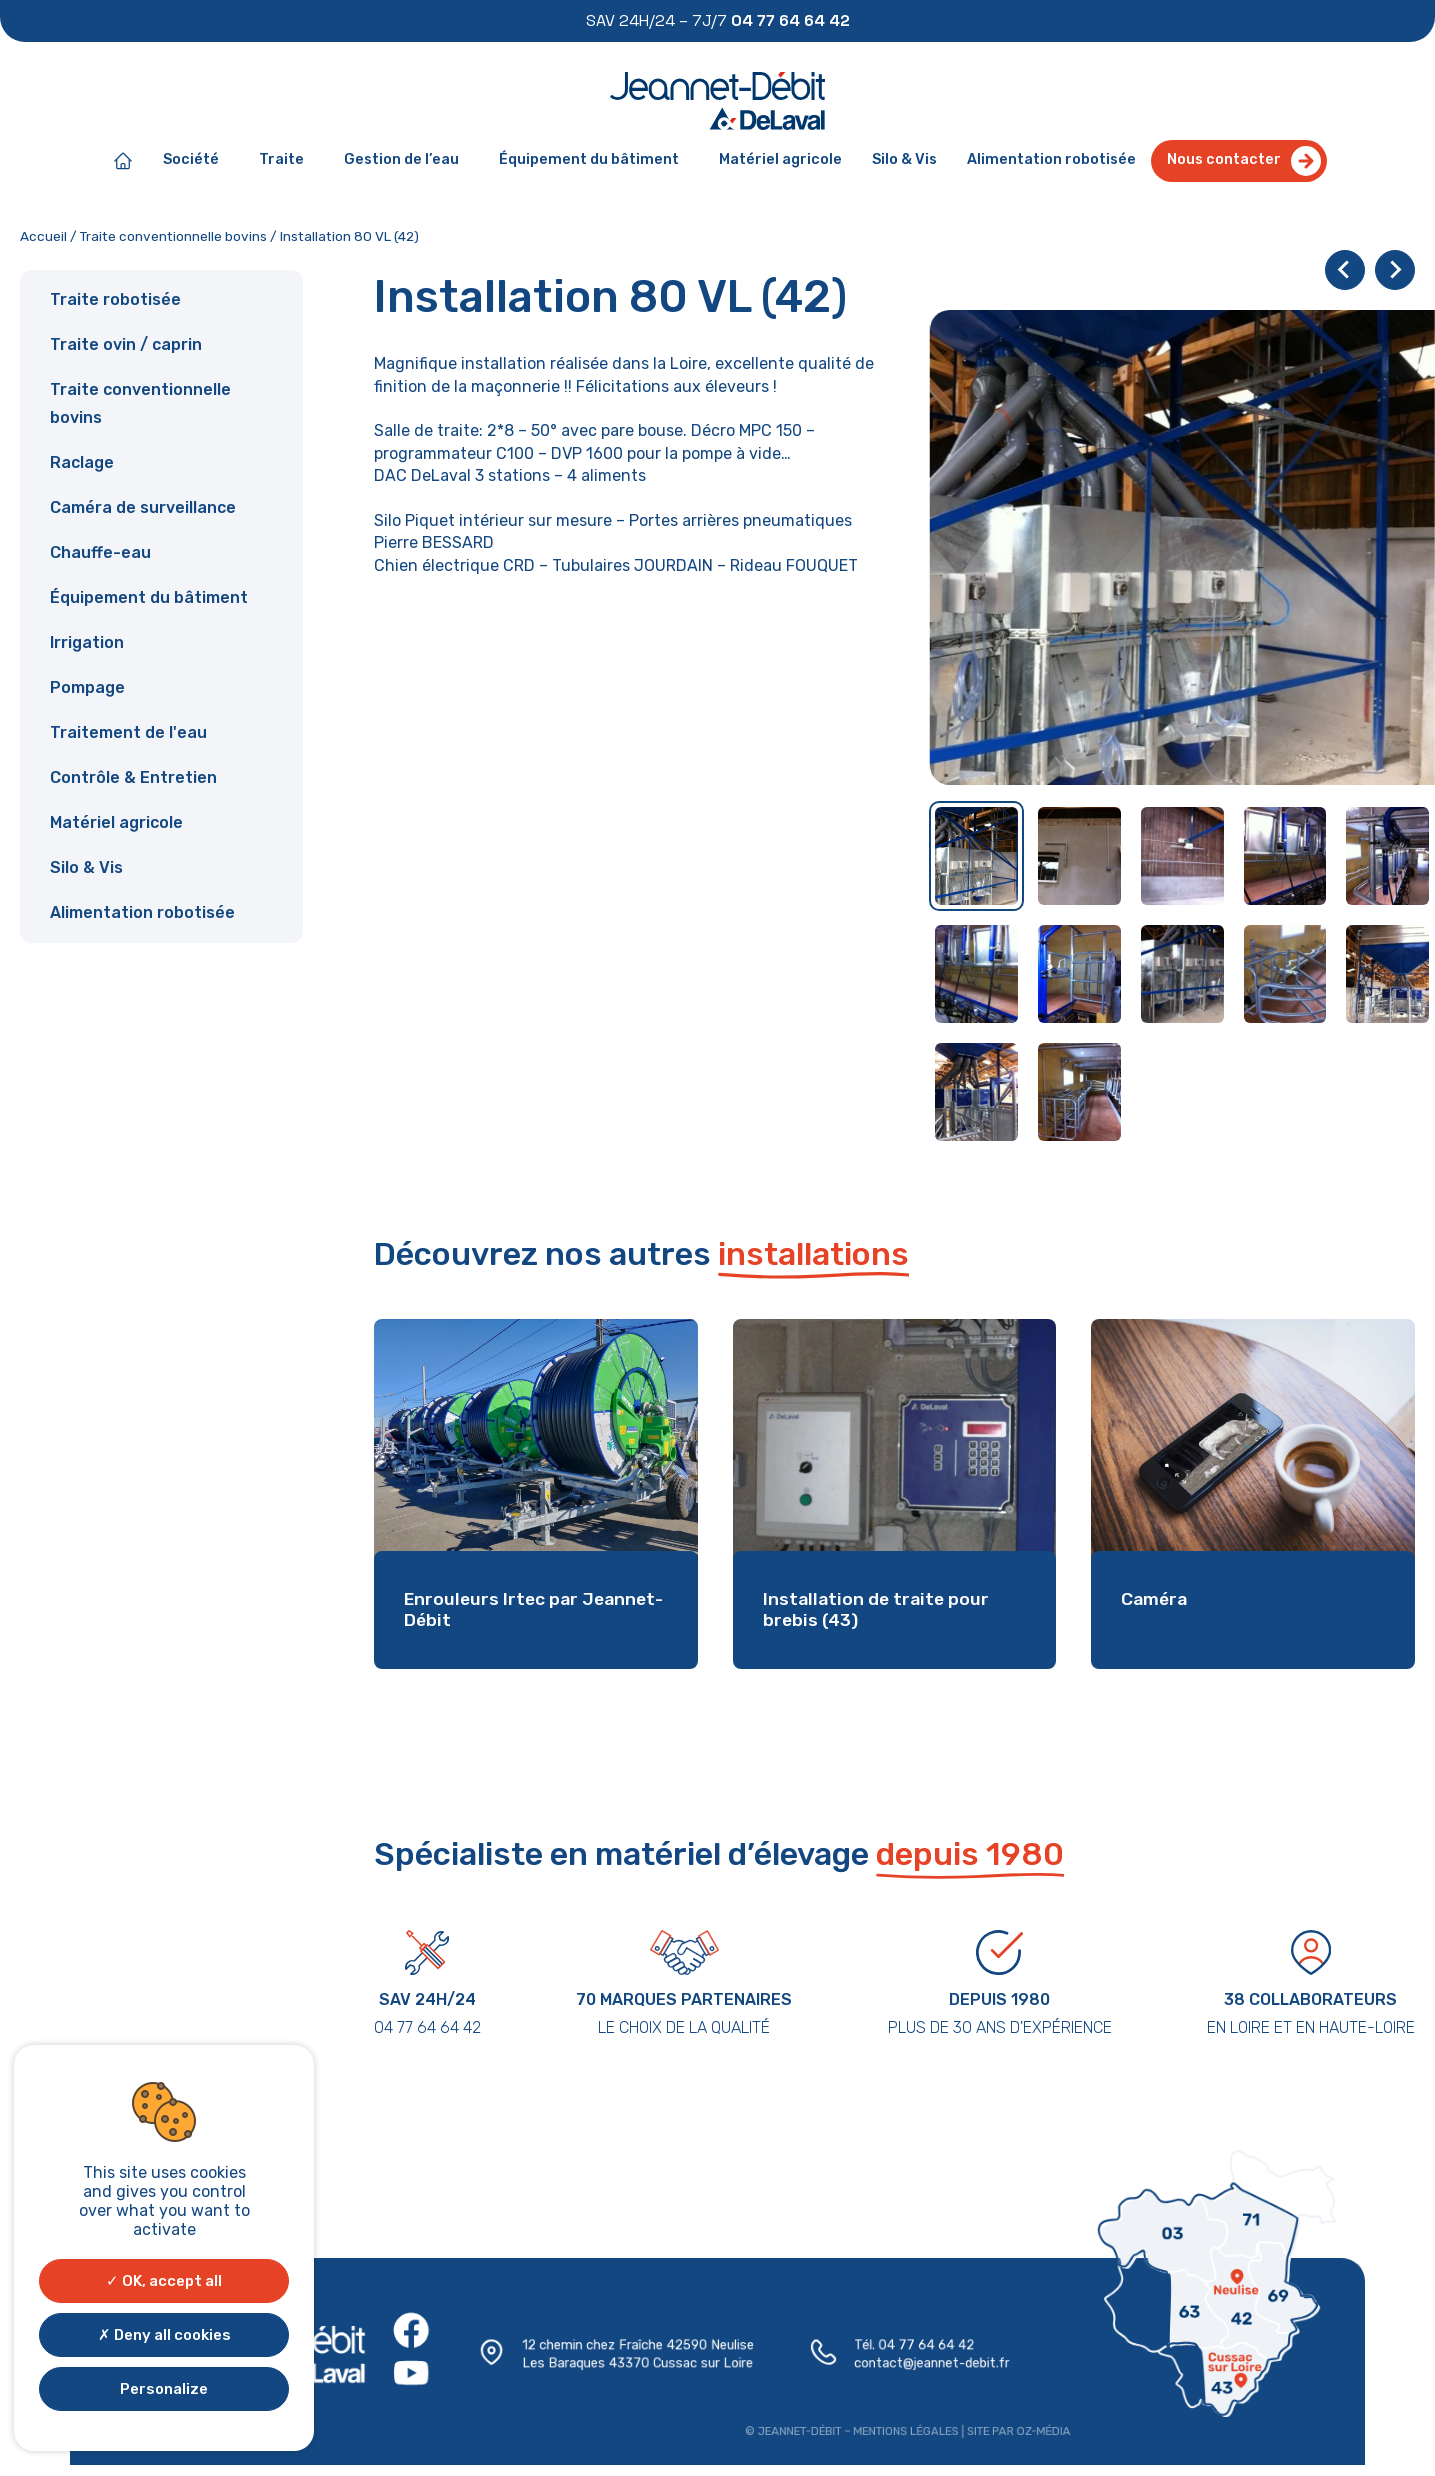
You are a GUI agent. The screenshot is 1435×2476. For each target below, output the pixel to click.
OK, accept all (164, 2281)
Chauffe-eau (100, 552)
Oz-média (1037, 2429)
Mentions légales (902, 2429)
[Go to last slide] (1345, 270)
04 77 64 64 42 (922, 2345)
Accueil (43, 236)
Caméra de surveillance (143, 507)
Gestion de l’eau (406, 161)
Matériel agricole (780, 159)
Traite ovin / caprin (126, 344)
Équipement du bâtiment (594, 161)
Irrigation (87, 642)
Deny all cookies (164, 2335)
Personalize (164, 2389)
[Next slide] (1395, 270)
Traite (286, 161)
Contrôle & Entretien (133, 777)
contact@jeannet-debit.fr (928, 2363)
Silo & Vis (904, 159)
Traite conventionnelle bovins (173, 236)
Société (196, 161)
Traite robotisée (115, 299)
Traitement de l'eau (128, 732)
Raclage (82, 462)
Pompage (87, 687)
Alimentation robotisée (1051, 159)
